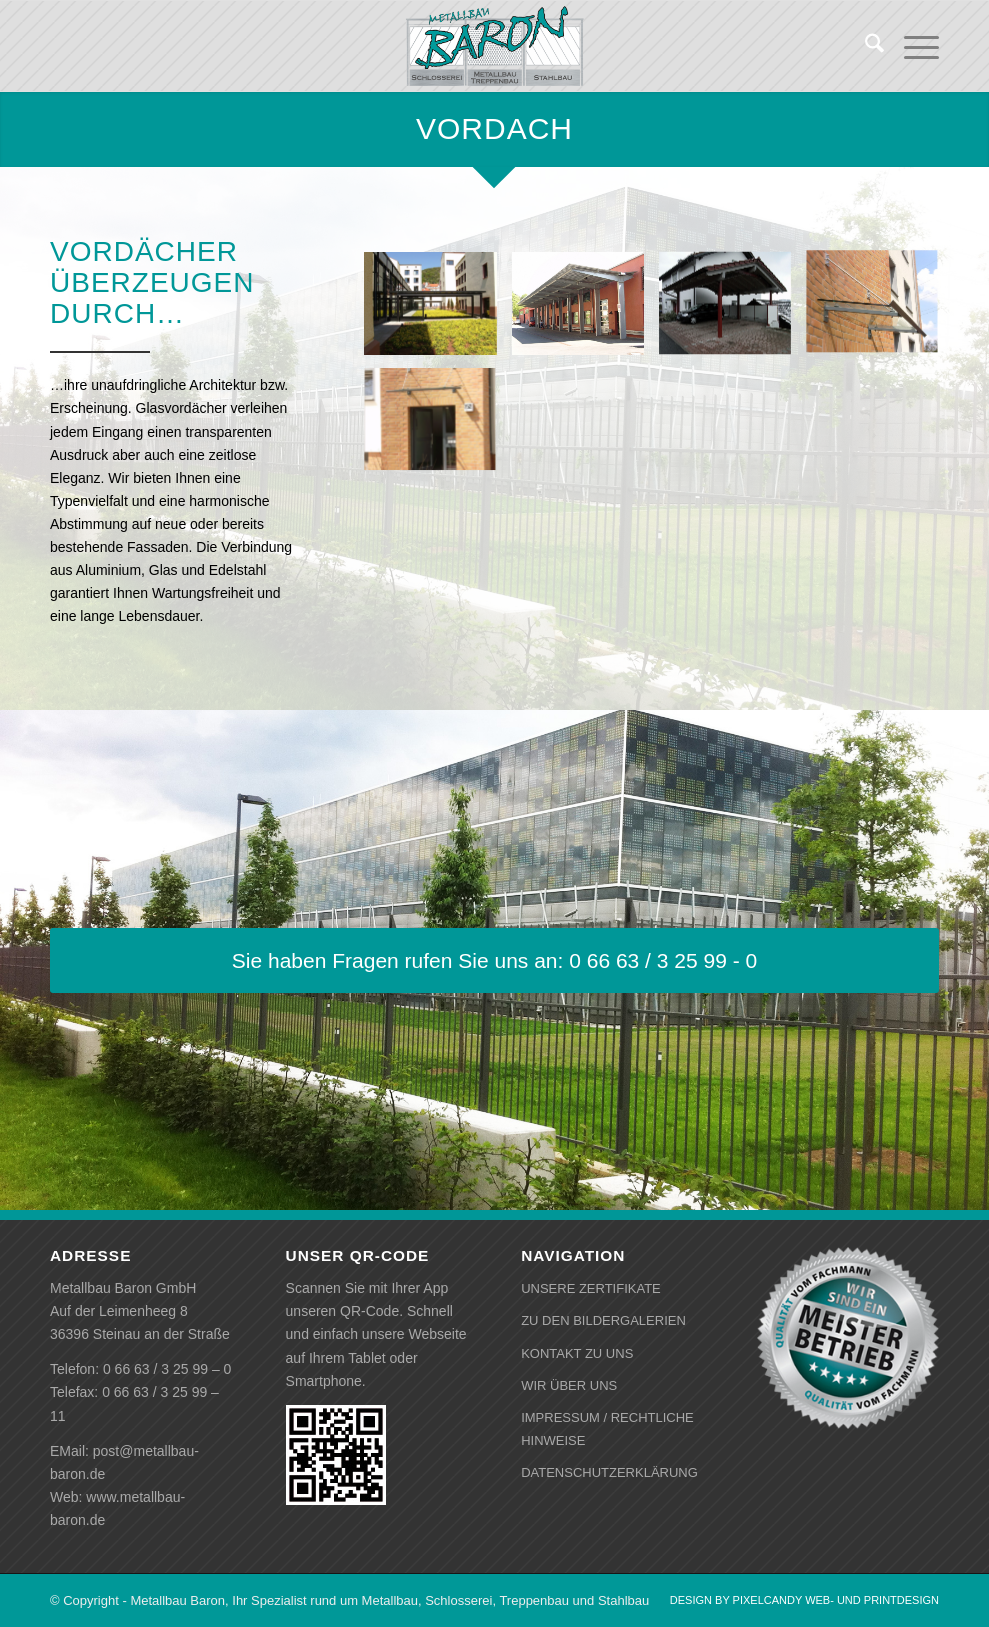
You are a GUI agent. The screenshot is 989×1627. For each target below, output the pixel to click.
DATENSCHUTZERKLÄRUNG (609, 1472)
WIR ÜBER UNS (569, 1385)
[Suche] (864, 46)
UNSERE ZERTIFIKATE (591, 1288)
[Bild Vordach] (437, 315)
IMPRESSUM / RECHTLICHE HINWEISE (607, 1429)
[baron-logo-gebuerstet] (494, 46)
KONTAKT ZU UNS (577, 1353)
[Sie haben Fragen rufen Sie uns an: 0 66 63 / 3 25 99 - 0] (494, 960)
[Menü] (911, 46)
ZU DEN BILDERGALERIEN (603, 1320)
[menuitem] (864, 46)
